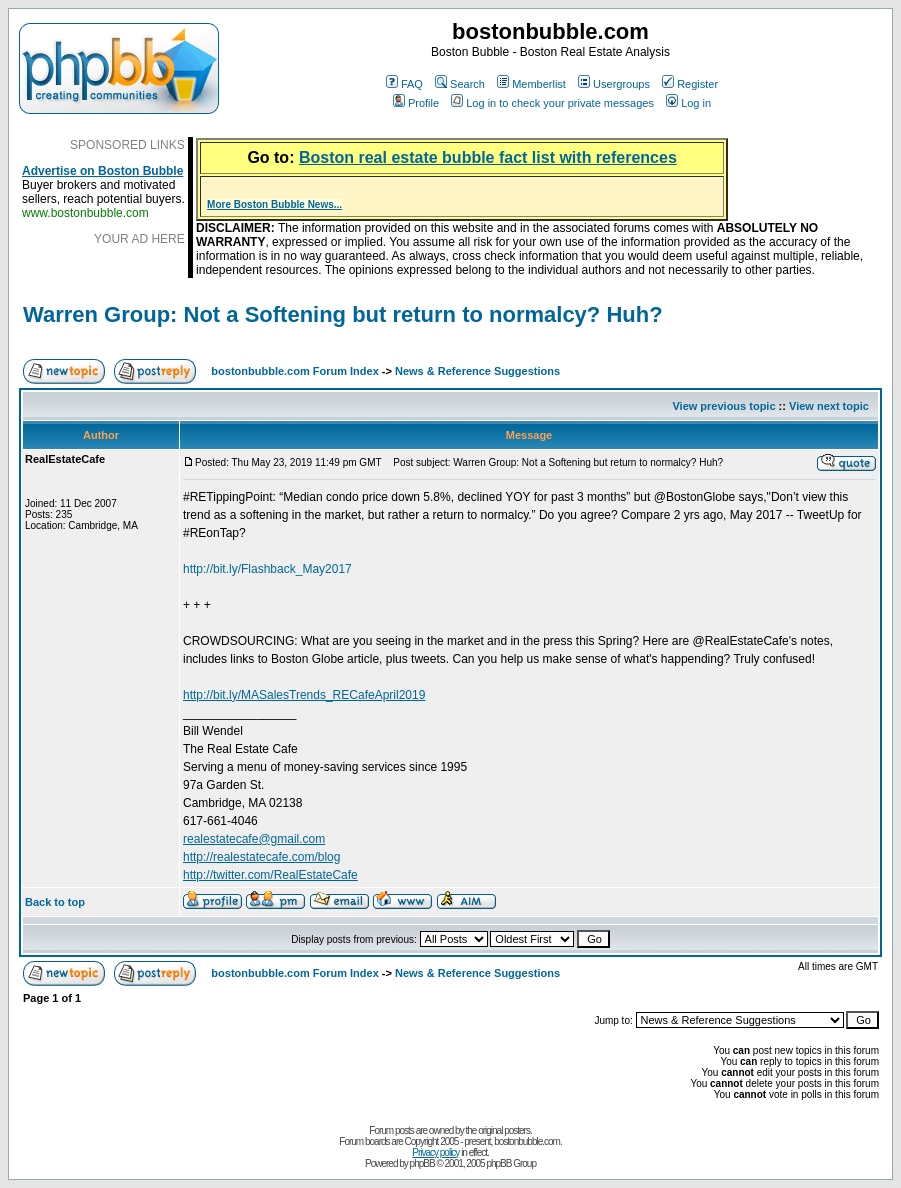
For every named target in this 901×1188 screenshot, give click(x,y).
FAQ (404, 84)
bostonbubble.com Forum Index (294, 371)
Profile (416, 103)
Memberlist (531, 84)
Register (690, 84)
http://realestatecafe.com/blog (261, 857)
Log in (688, 103)
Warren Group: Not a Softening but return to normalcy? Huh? (343, 314)
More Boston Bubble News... (274, 204)
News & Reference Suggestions (477, 371)
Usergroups (614, 84)
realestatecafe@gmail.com (254, 839)
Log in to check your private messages (552, 103)
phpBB (422, 1163)
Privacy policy (435, 1152)
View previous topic (723, 406)
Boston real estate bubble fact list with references (488, 157)
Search (460, 84)
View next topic (829, 406)
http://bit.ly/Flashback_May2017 (267, 569)
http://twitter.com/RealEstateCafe (270, 875)
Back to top (55, 902)
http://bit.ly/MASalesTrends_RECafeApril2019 (304, 695)
